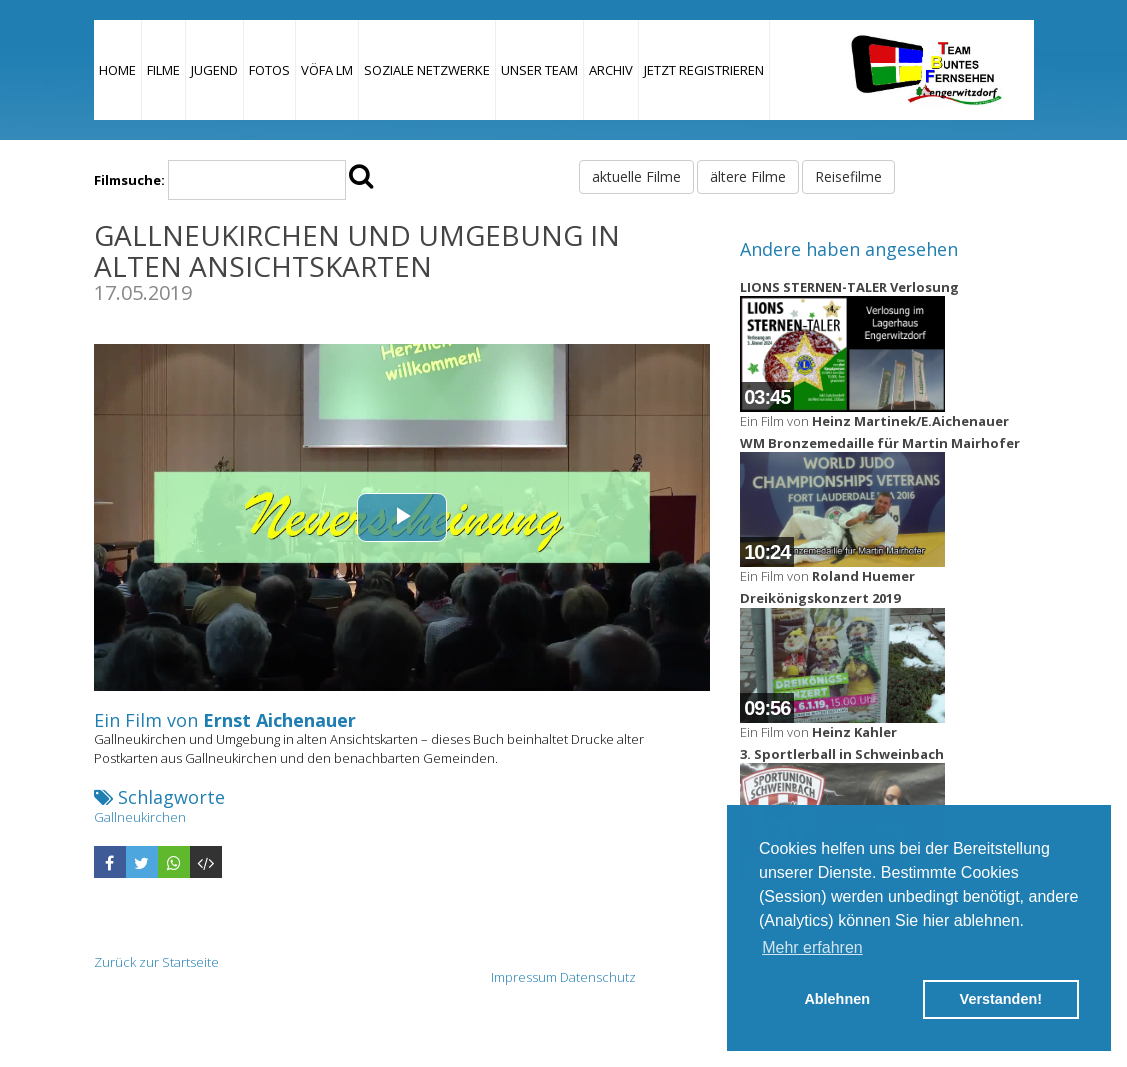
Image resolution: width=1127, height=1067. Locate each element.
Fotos (269, 70)
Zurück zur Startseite (156, 962)
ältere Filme (748, 176)
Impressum (524, 977)
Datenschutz (598, 977)
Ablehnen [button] (837, 999)
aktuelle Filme (636, 176)
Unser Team (539, 70)
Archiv (611, 70)
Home (117, 70)
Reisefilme (848, 176)
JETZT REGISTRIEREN (704, 70)
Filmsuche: (129, 180)
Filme (163, 70)
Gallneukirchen (140, 817)
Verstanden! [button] (1001, 999)
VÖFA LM (327, 70)
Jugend (214, 70)
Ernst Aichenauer (279, 720)
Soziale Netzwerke (427, 70)
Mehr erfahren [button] (812, 947)
